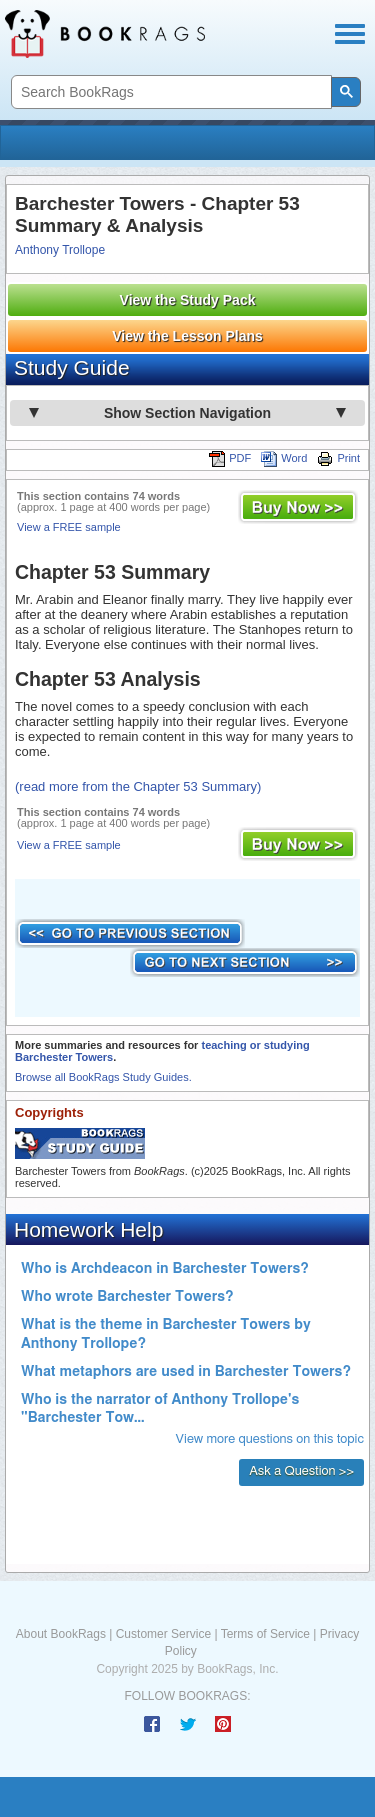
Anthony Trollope (60, 250)
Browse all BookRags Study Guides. (103, 1077)
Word (284, 458)
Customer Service (163, 1634)
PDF (230, 458)
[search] (169, 92)
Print (338, 458)
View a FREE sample (69, 527)
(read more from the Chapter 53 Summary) (138, 786)
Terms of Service (265, 1634)
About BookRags (61, 1634)
